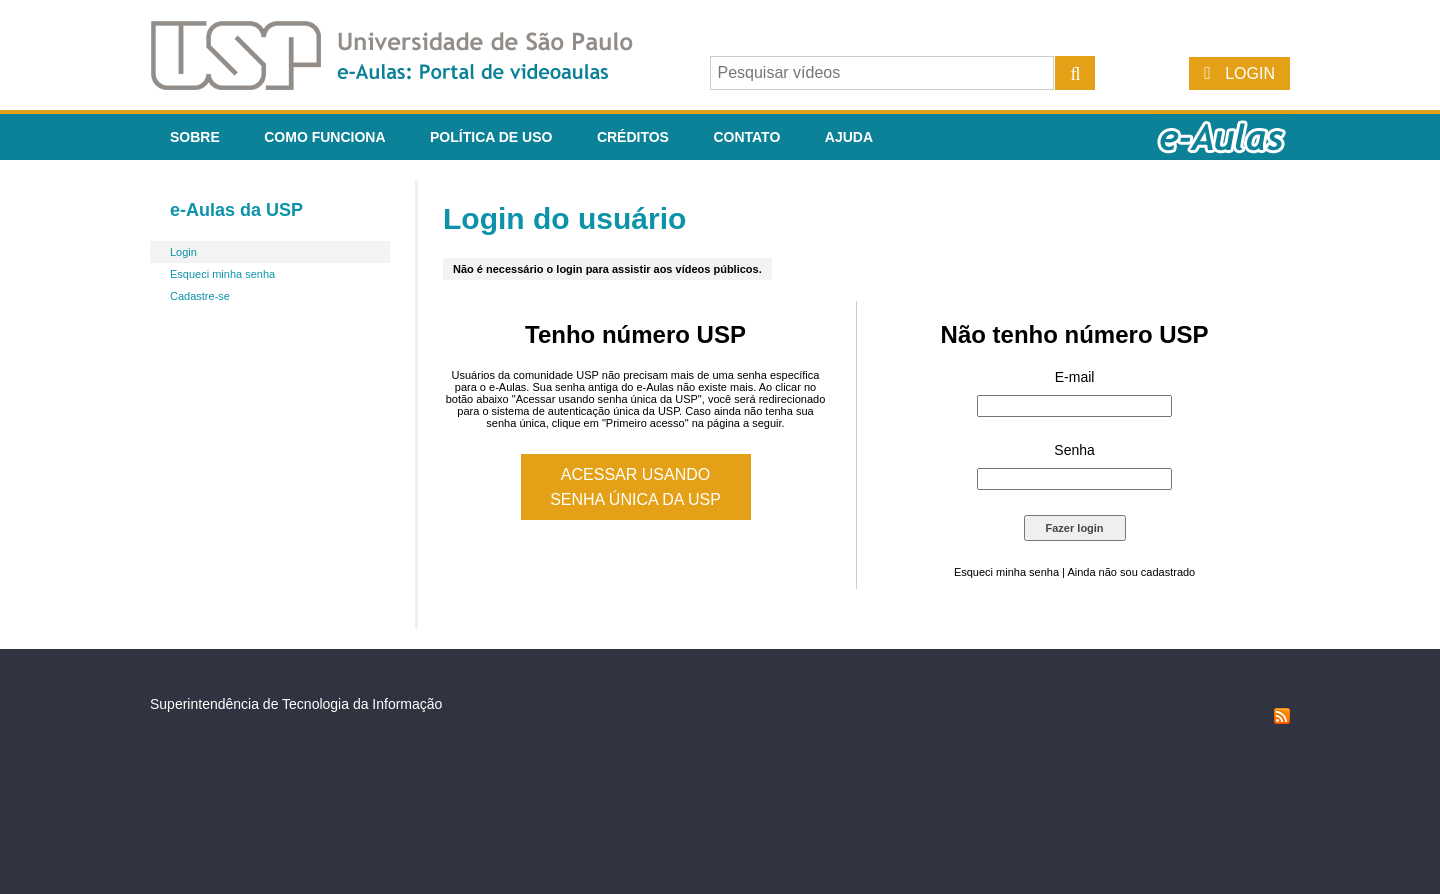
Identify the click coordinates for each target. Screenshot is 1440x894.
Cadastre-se (200, 296)
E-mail (1075, 377)
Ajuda (849, 137)
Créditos (633, 137)
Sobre (195, 137)
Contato (746, 137)
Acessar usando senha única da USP (635, 487)
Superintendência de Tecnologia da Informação (296, 704)
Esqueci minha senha (222, 274)
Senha (1074, 450)
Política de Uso (491, 137)
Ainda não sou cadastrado (1131, 572)
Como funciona (324, 137)
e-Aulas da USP (236, 210)
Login (1250, 73)
